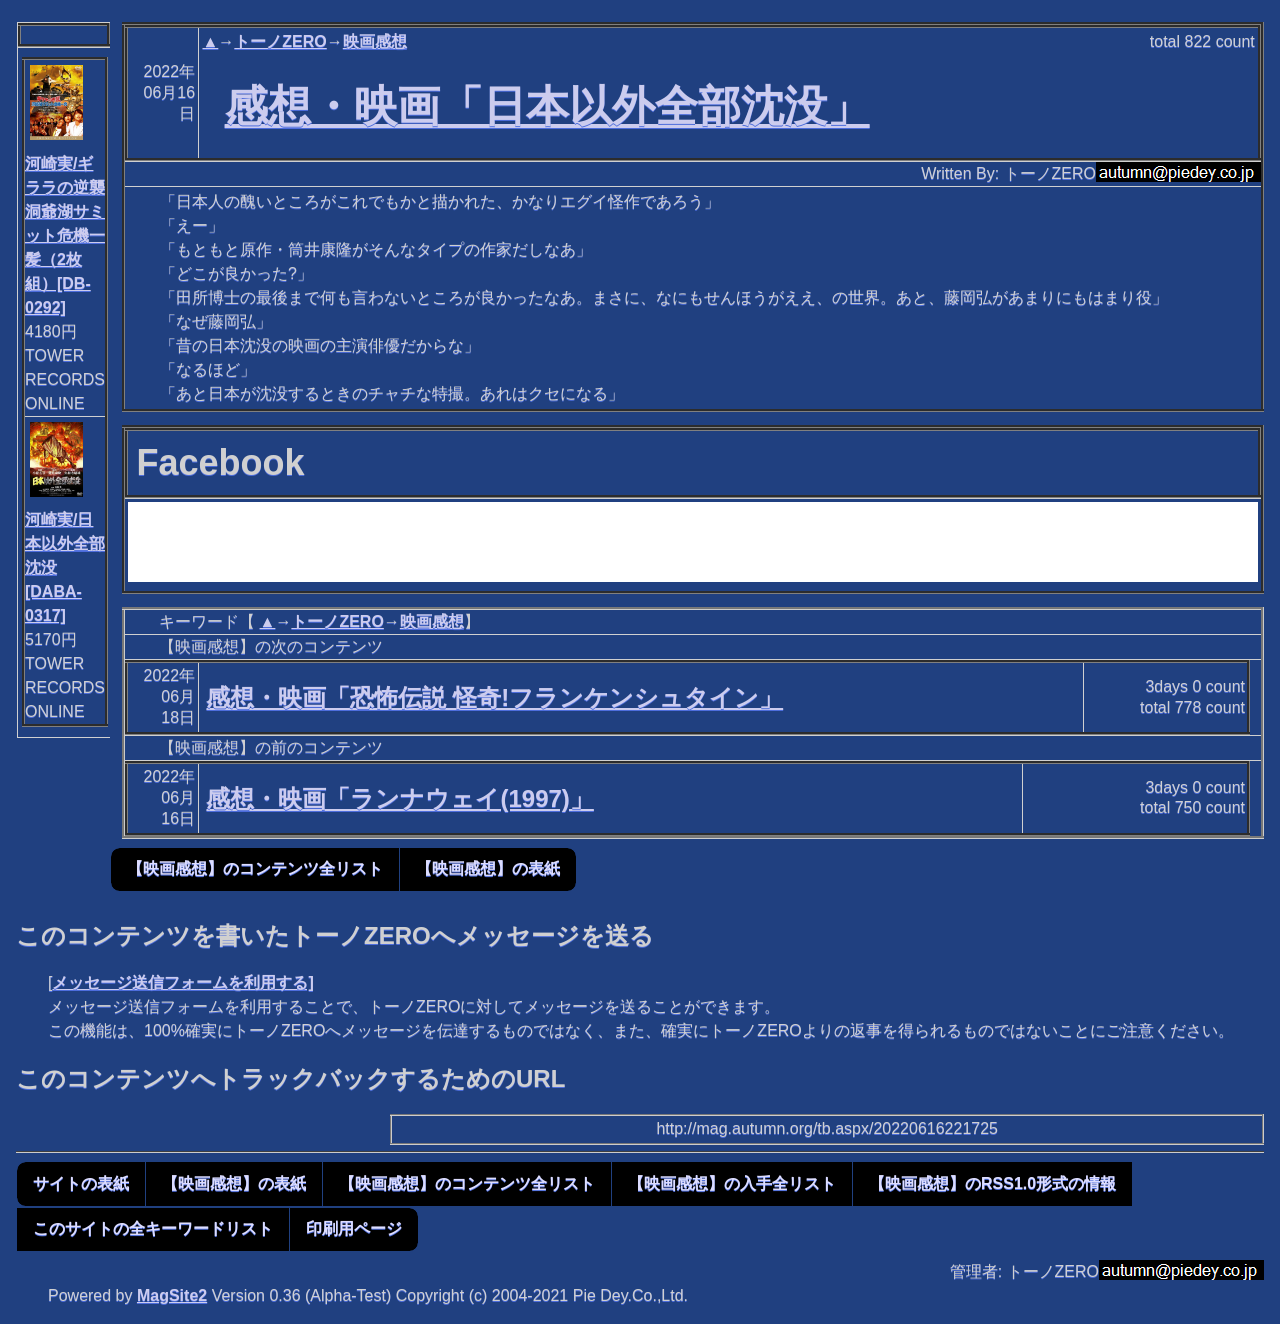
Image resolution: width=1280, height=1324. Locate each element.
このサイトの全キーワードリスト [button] (153, 1228)
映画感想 (375, 41)
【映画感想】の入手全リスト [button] (732, 1183)
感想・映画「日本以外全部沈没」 (547, 106)
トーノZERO (280, 41)
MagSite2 (172, 1295)
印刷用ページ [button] (354, 1228)
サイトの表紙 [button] (81, 1183)
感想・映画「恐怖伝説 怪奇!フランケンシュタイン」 (494, 697)
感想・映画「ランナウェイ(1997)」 (399, 798)
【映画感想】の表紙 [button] (488, 868)
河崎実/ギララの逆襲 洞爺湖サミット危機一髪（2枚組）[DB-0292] (65, 235)
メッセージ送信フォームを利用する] (182, 982)
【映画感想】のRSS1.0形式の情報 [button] (992, 1183)
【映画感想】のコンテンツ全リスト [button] (255, 868)
